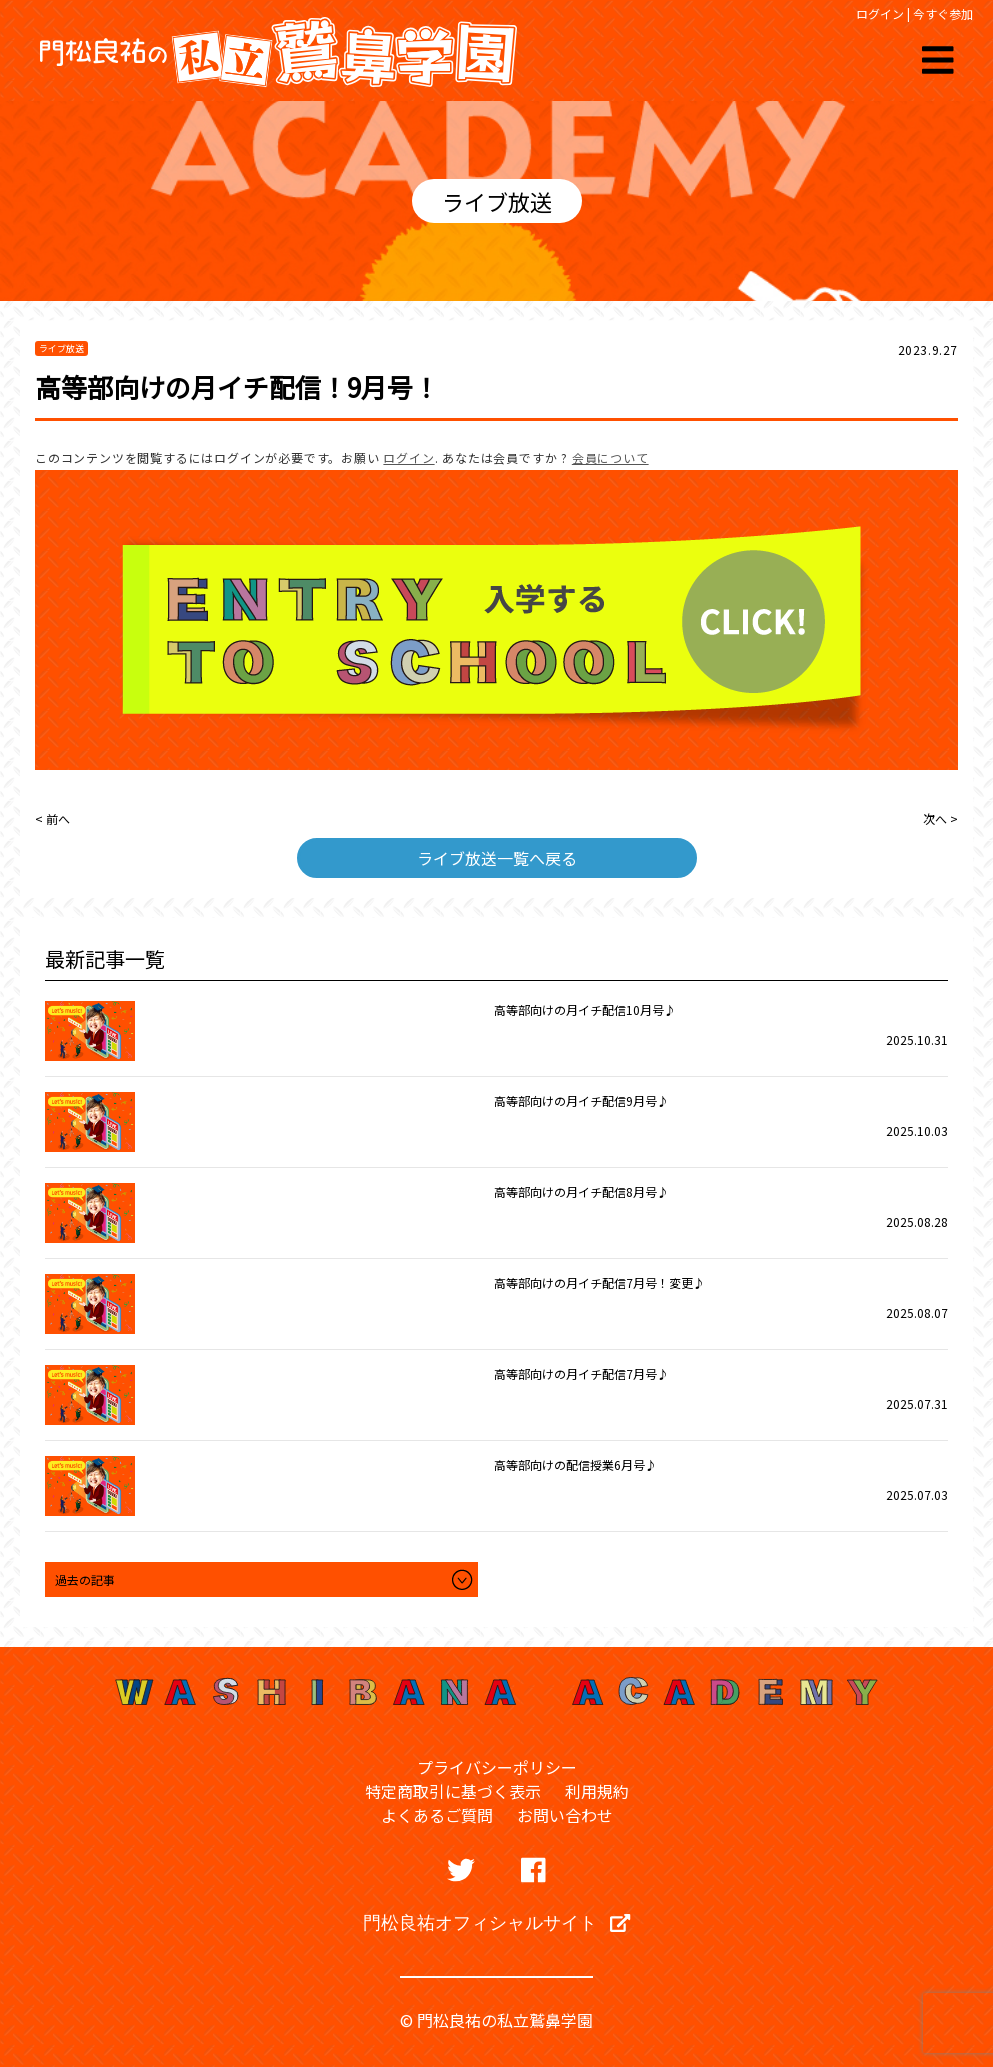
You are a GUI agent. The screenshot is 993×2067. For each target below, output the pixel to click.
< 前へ (52, 818)
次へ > (940, 818)
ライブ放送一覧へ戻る (497, 858)
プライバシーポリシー (497, 1767)
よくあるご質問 (437, 1815)
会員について (610, 457)
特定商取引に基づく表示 (453, 1791)
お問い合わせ (565, 1815)
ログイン (880, 13)
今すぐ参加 (943, 13)
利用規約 (597, 1791)
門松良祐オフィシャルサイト (496, 1922)
